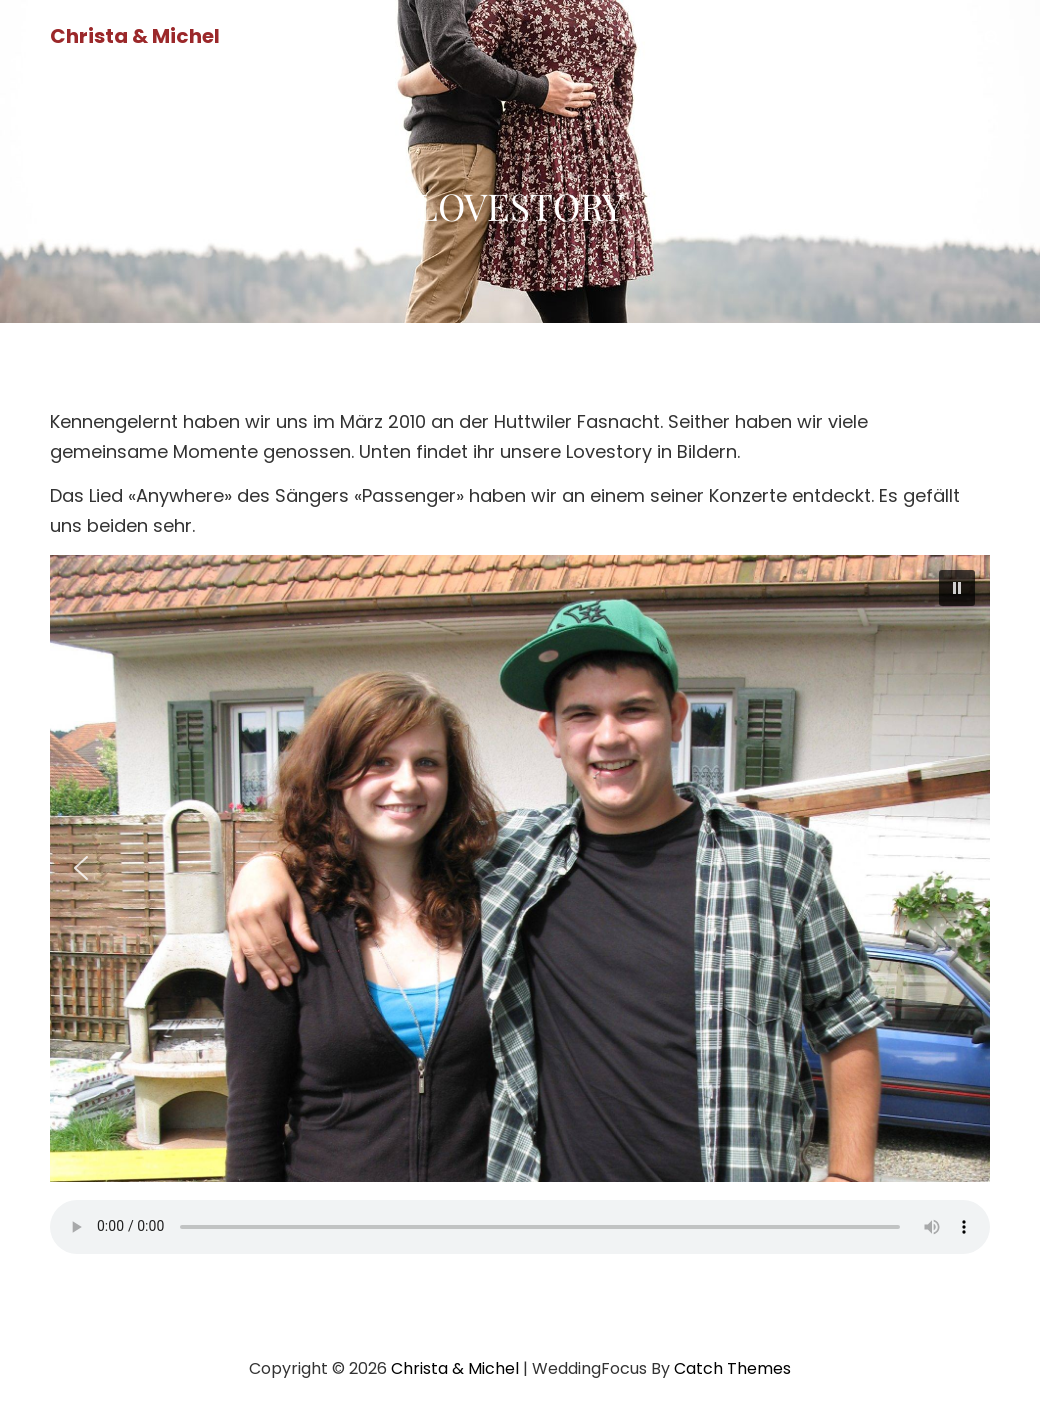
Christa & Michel (135, 36)
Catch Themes (732, 1368)
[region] (520, 868)
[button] (957, 588)
